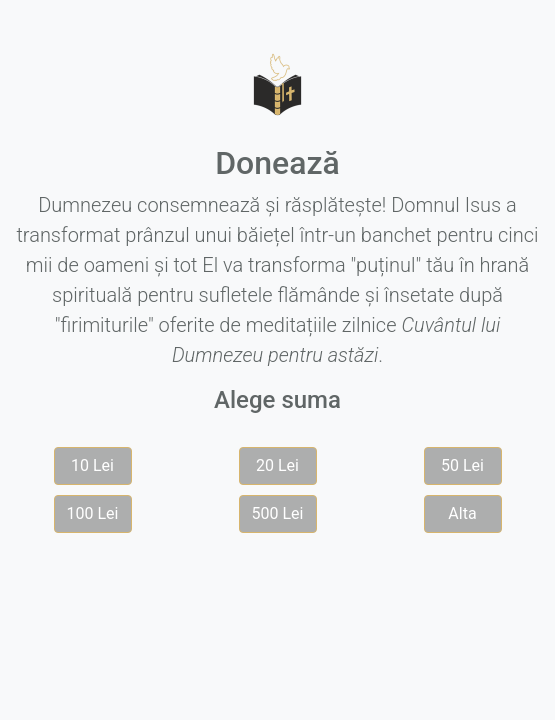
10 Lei (92, 465)
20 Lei (277, 465)
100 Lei (93, 513)
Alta (462, 513)
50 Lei (462, 465)
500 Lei (278, 513)
